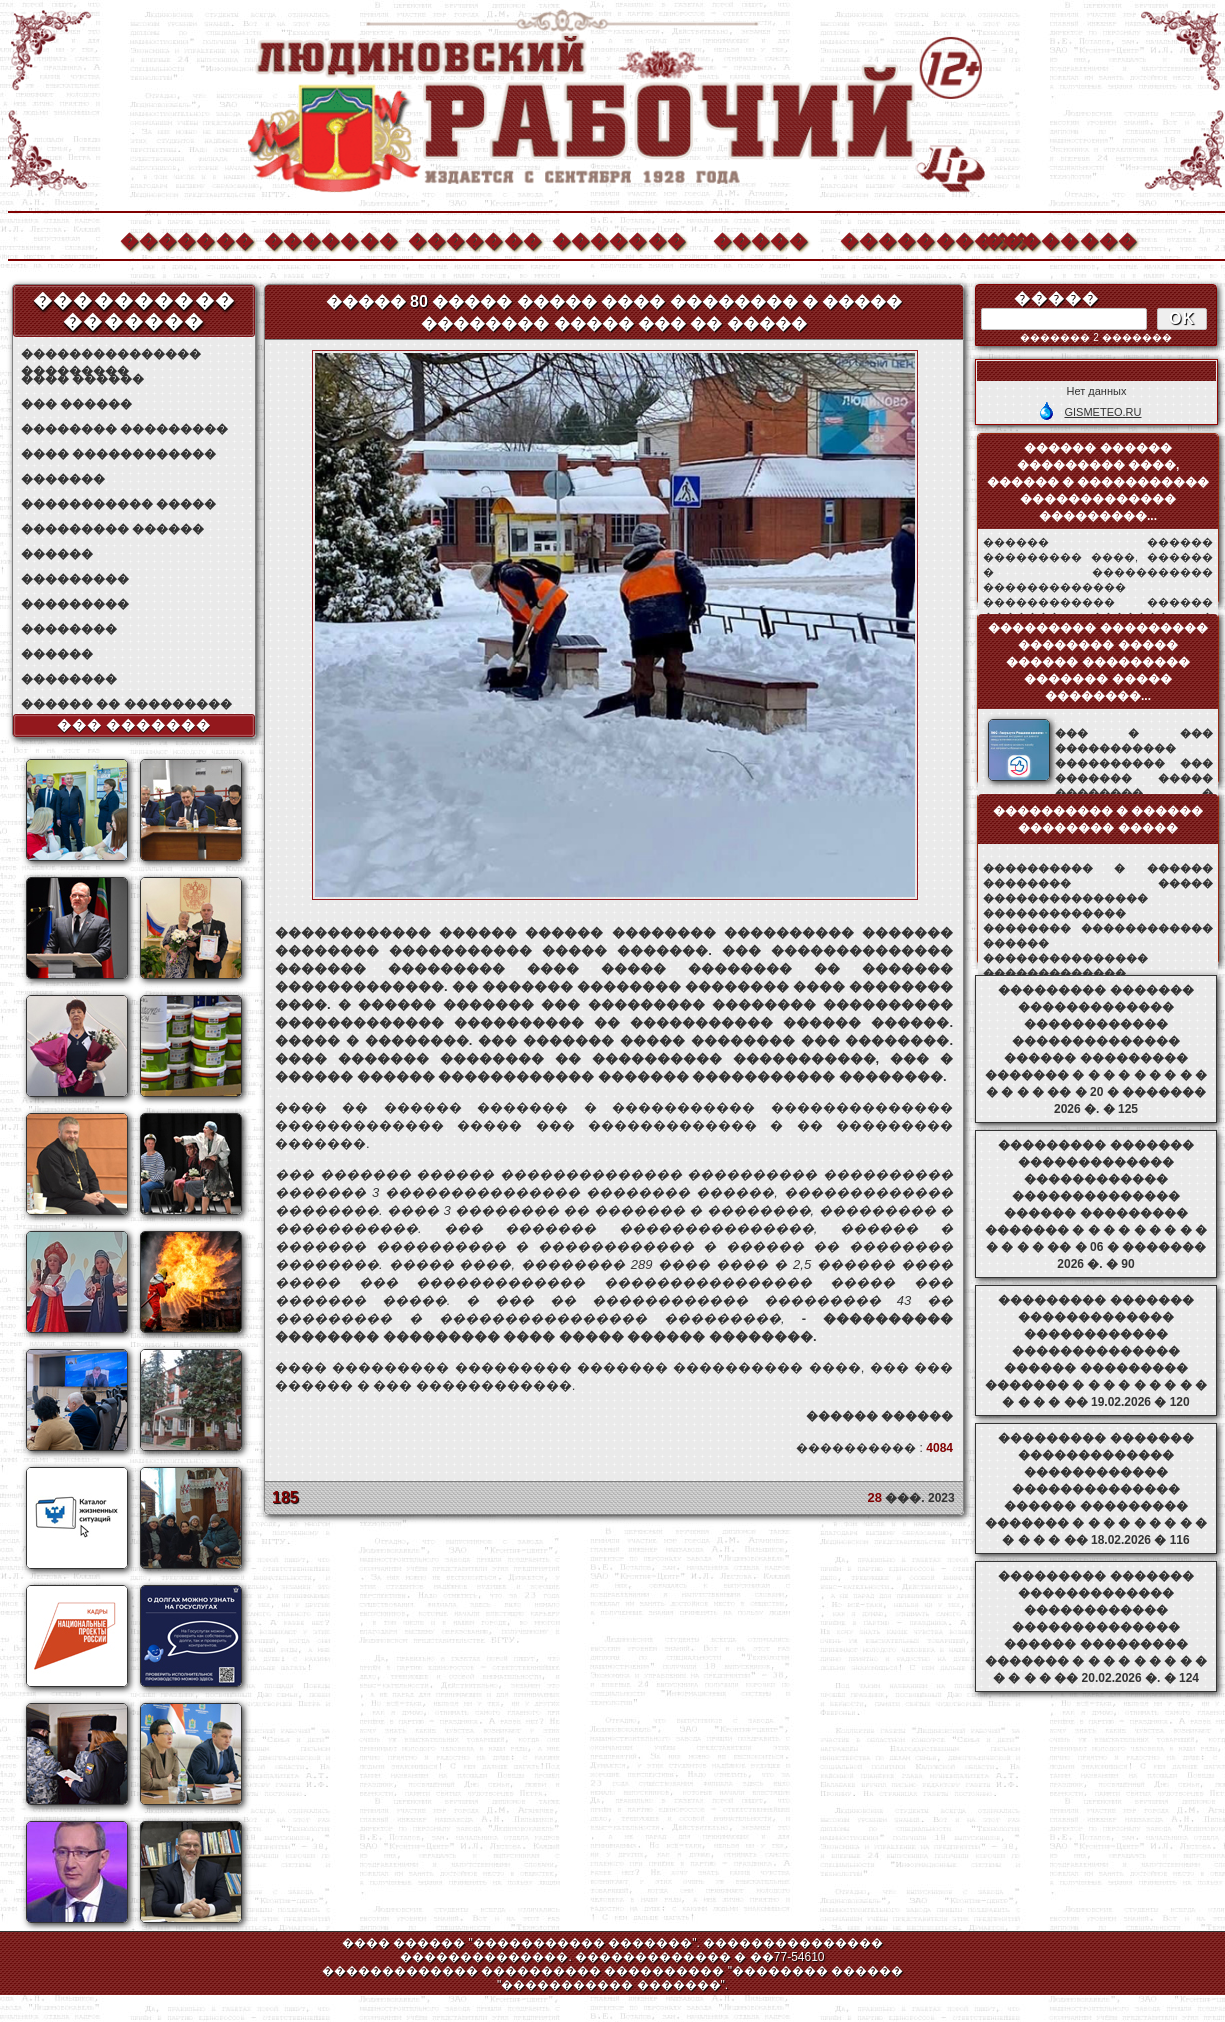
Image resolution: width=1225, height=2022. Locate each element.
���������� (906, 238)
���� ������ (82, 379)
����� (761, 238)
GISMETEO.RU (1102, 412)
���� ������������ (118, 454)
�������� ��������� (124, 429)
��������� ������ (112, 529)
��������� (75, 579)
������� (186, 238)
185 (285, 1497)
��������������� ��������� (111, 354)
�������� (1050, 238)
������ (57, 554)
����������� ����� (118, 504)
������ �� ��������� (126, 704)
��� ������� (134, 725)
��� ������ (76, 404)
